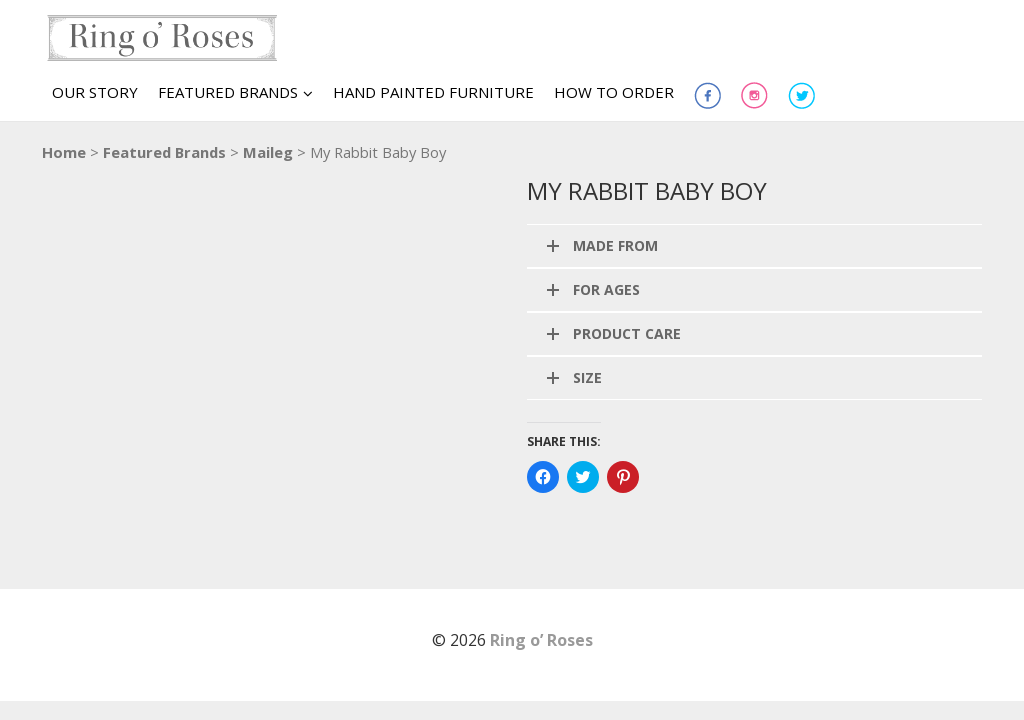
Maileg (268, 152)
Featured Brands (164, 152)
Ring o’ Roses (541, 640)
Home (64, 152)
